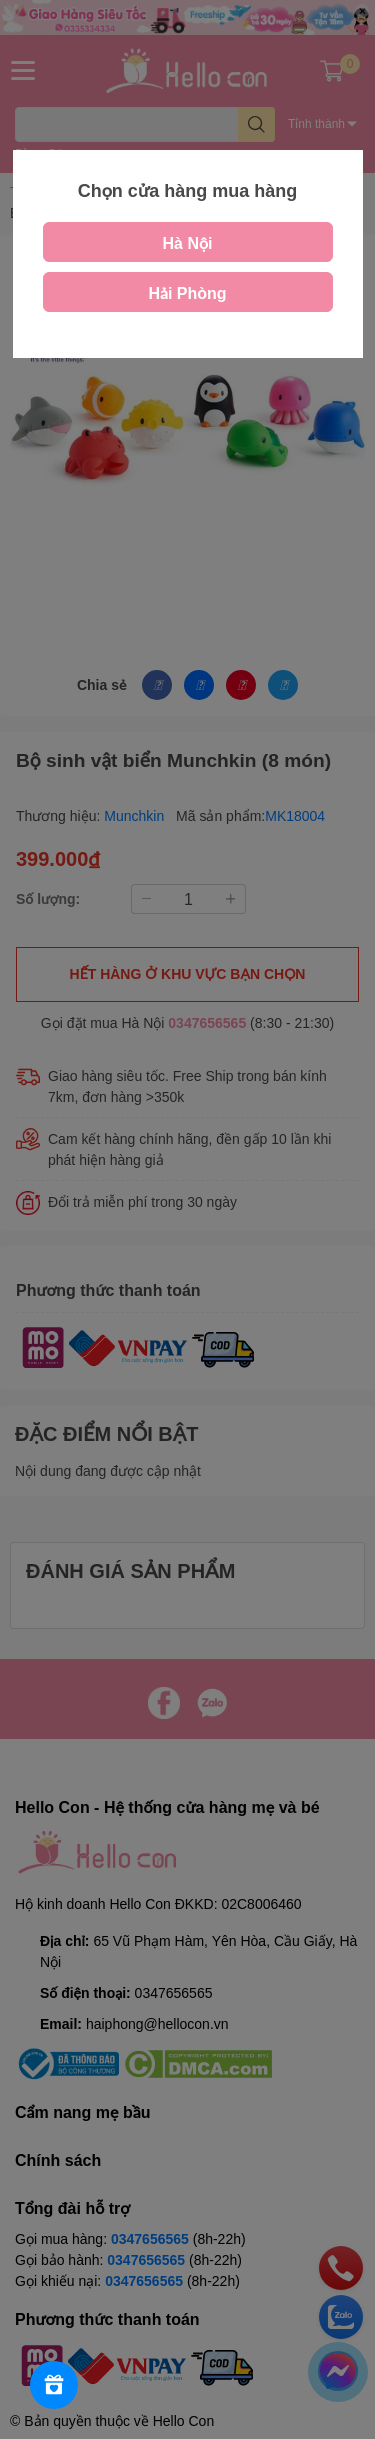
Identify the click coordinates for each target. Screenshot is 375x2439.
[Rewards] (54, 2385)
